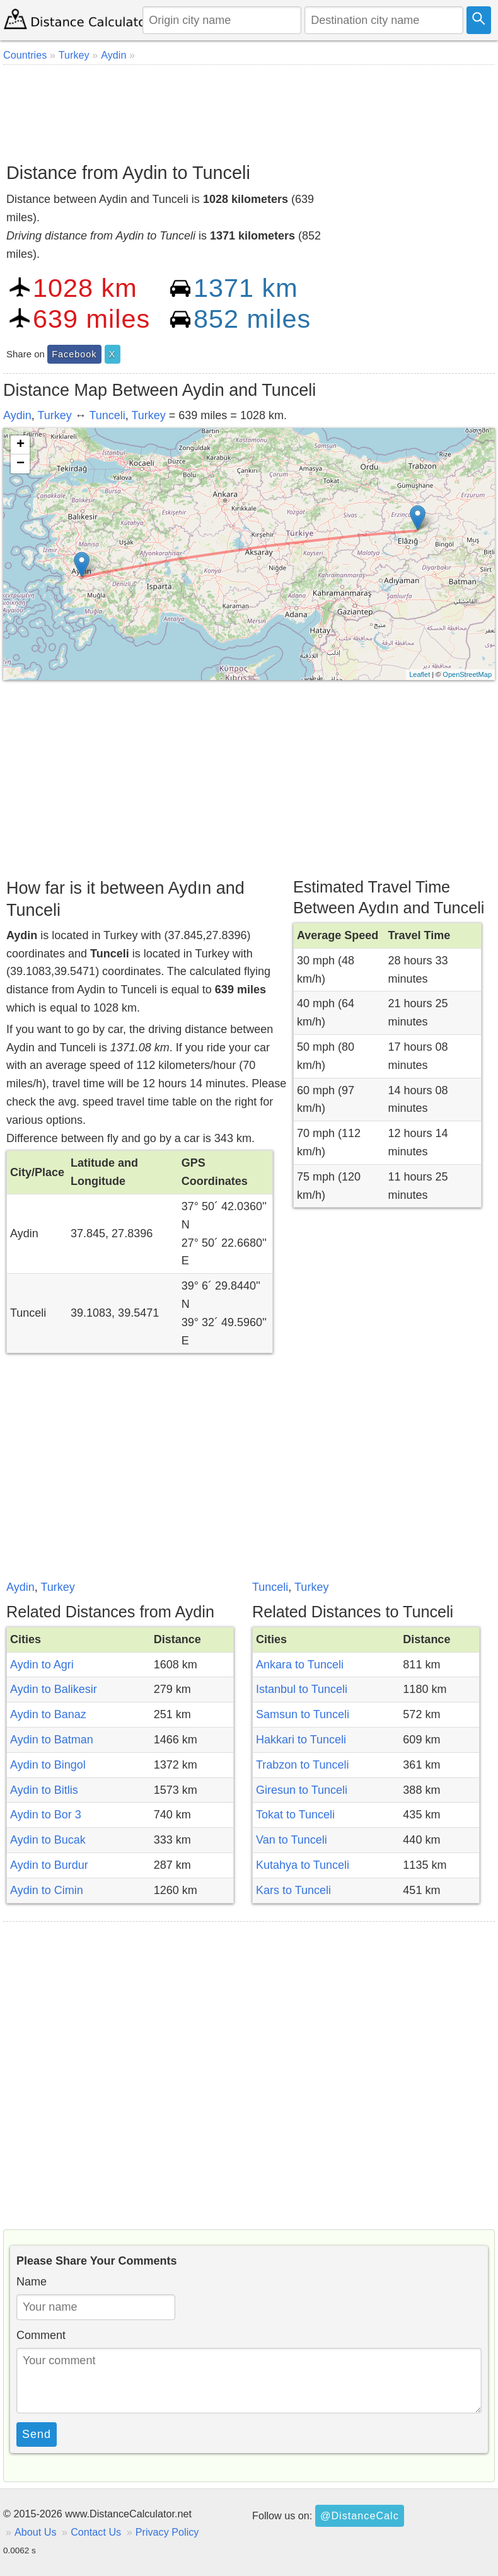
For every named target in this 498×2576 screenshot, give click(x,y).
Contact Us (96, 2532)
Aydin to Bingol (48, 1765)
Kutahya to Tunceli (302, 1865)
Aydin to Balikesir (53, 1689)
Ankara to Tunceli (300, 1664)
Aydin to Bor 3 (45, 1814)
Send (36, 2434)
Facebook (74, 354)
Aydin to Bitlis (44, 1790)
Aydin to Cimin (46, 1890)
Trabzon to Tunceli (302, 1765)
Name (31, 2281)
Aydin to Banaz (48, 1714)
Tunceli (107, 415)
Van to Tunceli (291, 1840)
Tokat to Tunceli (295, 1814)
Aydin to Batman (51, 1739)
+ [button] (20, 445)
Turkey (54, 415)
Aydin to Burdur (49, 1865)
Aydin (17, 415)
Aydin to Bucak (48, 1840)
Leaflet (419, 674)
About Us (35, 2532)
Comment (41, 2335)
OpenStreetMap (467, 674)
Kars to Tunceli (293, 1890)
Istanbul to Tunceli (301, 1689)
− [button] (20, 463)
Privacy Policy (167, 2532)
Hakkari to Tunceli (301, 1739)
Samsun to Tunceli (302, 1714)
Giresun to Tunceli (301, 1790)
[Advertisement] (249, 109)
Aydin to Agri (42, 1664)
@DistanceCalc (359, 2515)
